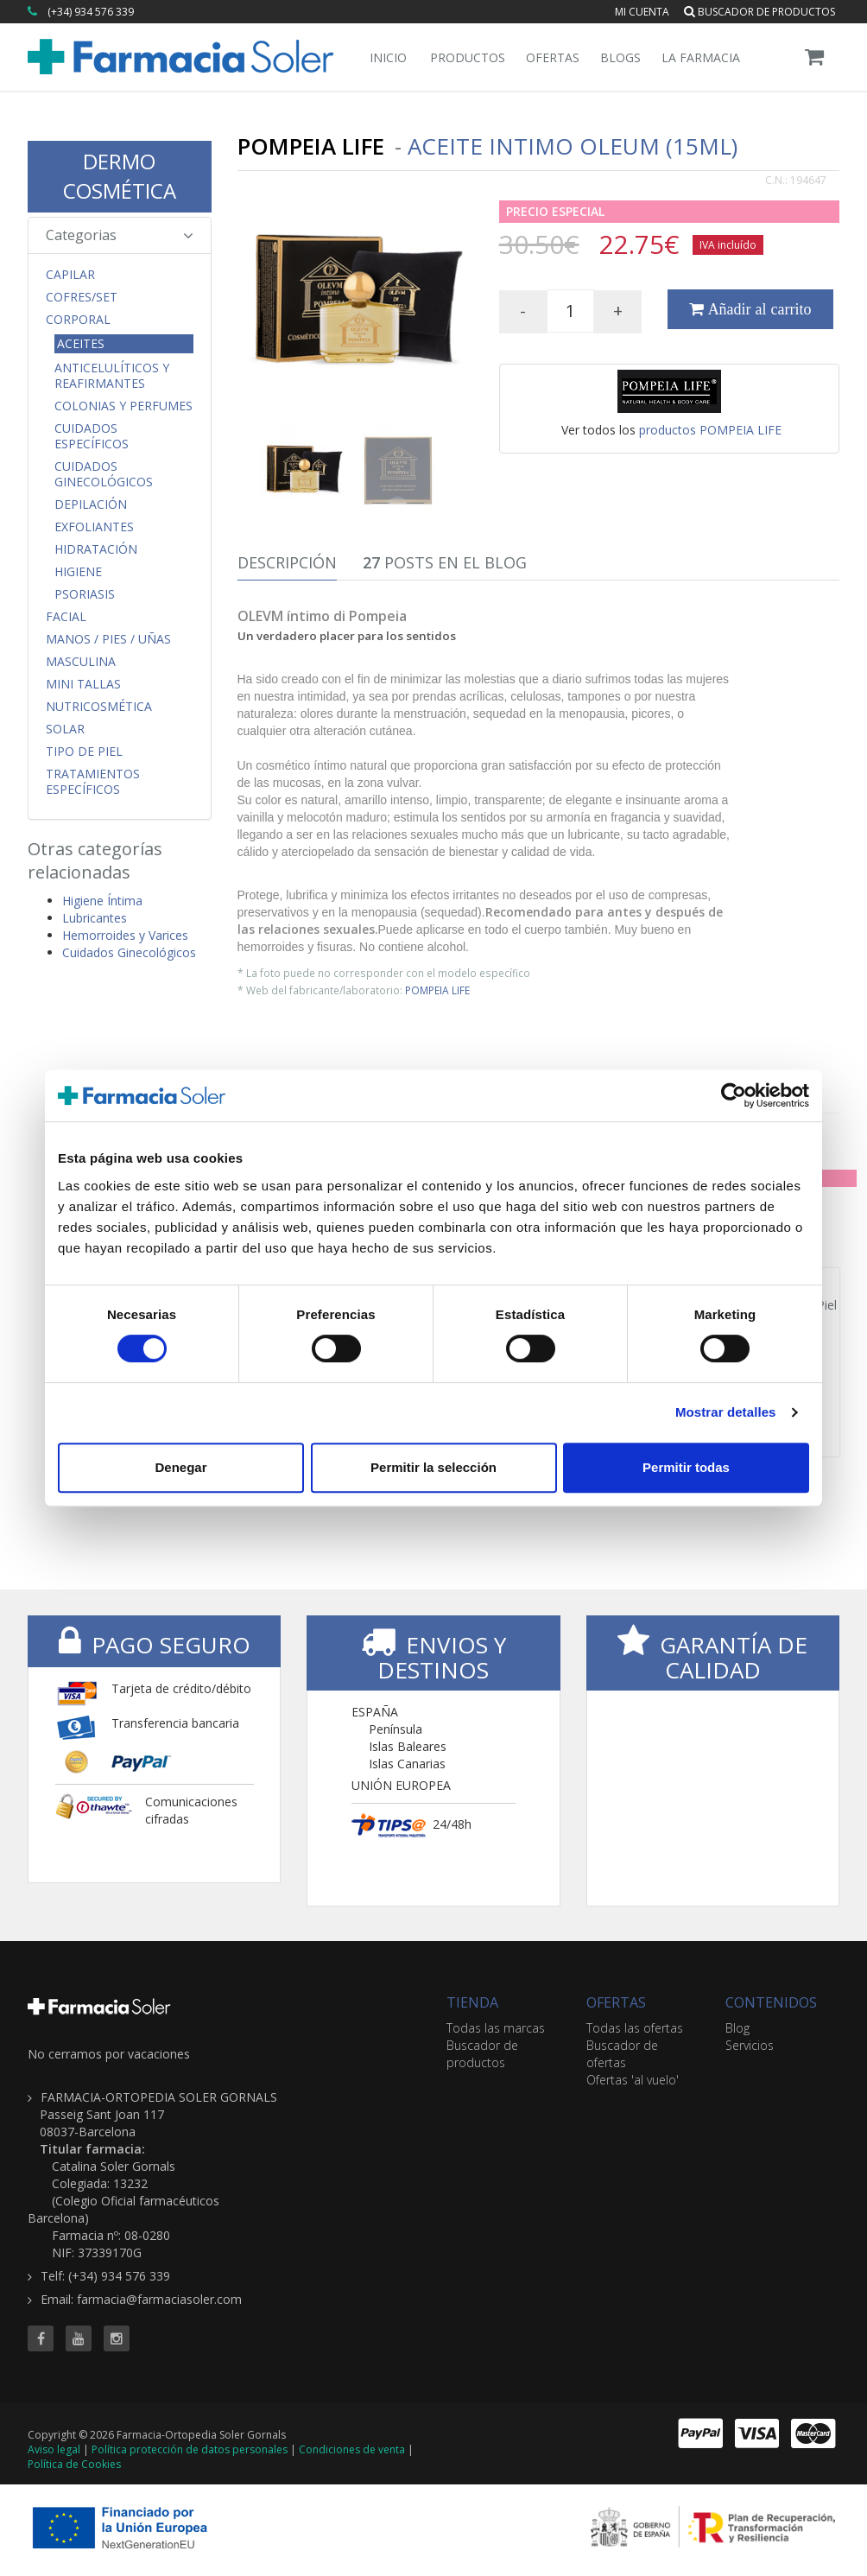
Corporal (78, 319)
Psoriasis (84, 594)
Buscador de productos (759, 11)
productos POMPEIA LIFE (710, 430)
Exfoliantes (94, 527)
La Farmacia (700, 57)
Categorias (119, 234)
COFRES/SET (81, 297)
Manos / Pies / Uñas (108, 639)
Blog (737, 2028)
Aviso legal (54, 2449)
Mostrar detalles (725, 1412)
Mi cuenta (642, 11)
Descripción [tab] (287, 562)
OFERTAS (616, 2002)
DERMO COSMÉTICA (119, 176)
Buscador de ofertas (622, 2054)
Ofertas (552, 57)
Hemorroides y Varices (125, 935)
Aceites (80, 343)
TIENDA (472, 2002)
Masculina (81, 661)
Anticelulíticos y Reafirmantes (111, 375)
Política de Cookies (74, 2464)
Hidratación (95, 549)
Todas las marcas (495, 2028)
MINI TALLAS (83, 684)
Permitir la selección (433, 1467)
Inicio (388, 57)
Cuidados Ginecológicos (103, 474)
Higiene (78, 572)
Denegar (180, 1467)
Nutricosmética (99, 706)
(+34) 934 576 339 (90, 11)
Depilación (90, 504)
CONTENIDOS (771, 2002)
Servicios (749, 2045)
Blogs (620, 57)
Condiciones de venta (352, 2449)
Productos (467, 57)
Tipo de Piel (84, 751)
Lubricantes (94, 918)
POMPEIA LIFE (437, 990)
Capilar (70, 274)
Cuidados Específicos (91, 436)
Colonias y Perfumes (123, 406)
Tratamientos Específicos (93, 781)
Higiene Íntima (102, 900)
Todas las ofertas (634, 2028)
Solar (65, 729)
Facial (66, 617)
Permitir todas (686, 1467)
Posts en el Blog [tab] (445, 562)
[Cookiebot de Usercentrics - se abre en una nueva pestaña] (733, 1095)
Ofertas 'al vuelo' (632, 2080)
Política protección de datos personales (190, 2449)
